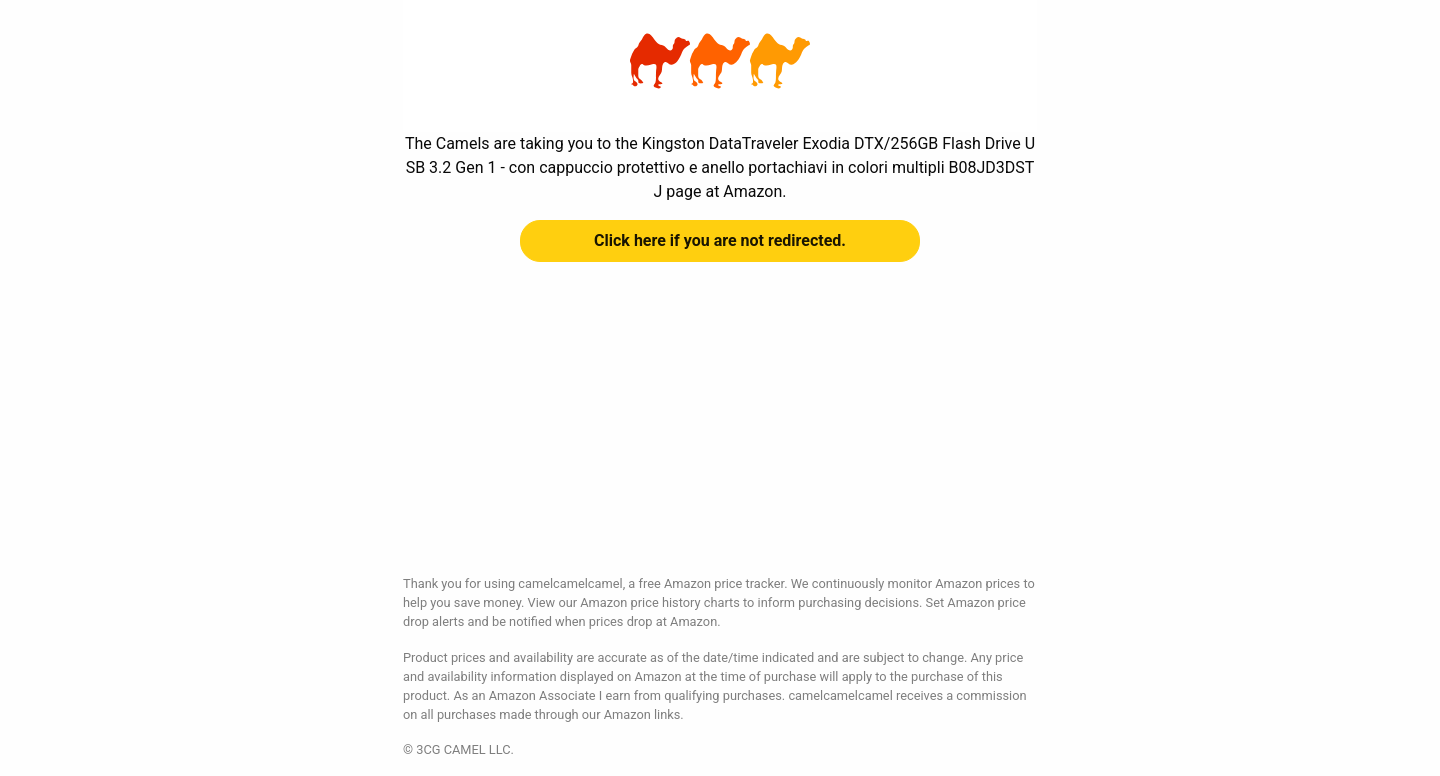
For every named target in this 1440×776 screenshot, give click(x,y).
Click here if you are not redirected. (720, 240)
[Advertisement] (720, 434)
